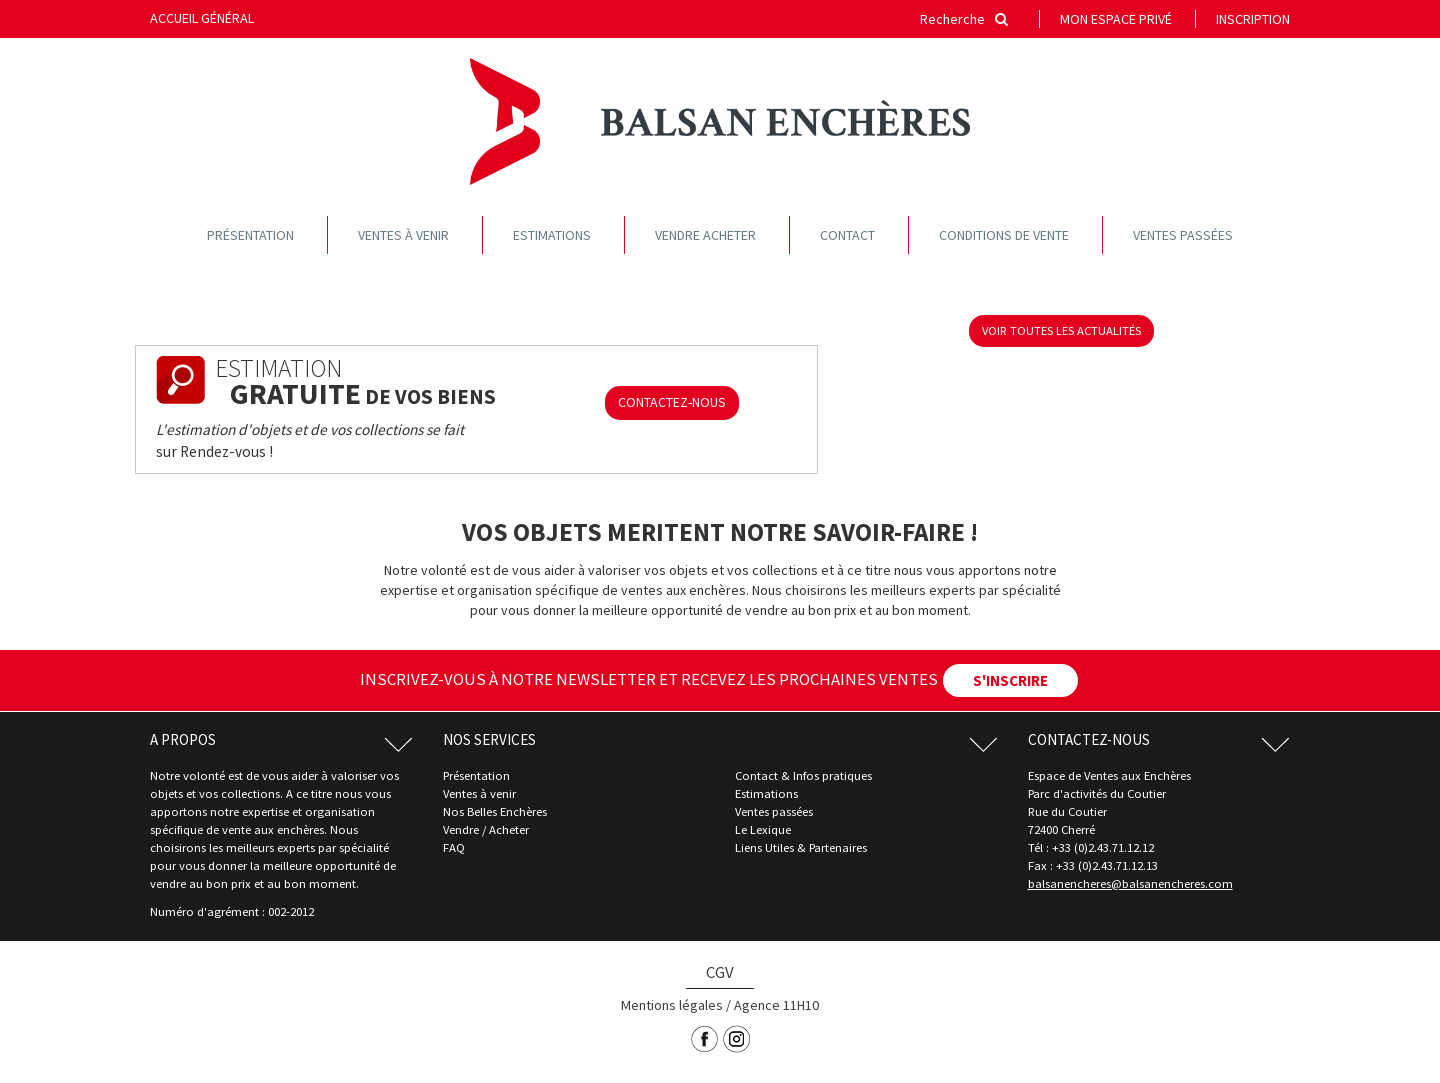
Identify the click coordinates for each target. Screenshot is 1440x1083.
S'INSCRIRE (1010, 680)
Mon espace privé (1116, 19)
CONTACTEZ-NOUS (672, 402)
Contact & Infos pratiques (803, 775)
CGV (720, 972)
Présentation (250, 235)
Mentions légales (672, 1005)
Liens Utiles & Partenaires (801, 847)
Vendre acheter (705, 235)
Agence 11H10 (776, 1005)
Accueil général (202, 18)
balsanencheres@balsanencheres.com (1130, 883)
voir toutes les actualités (1061, 330)
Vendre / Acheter (486, 829)
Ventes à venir (403, 235)
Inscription (1253, 19)
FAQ (454, 847)
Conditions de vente (1004, 235)
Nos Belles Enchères (495, 811)
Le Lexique (763, 829)
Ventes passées (1183, 235)
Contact (847, 235)
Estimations (552, 235)
